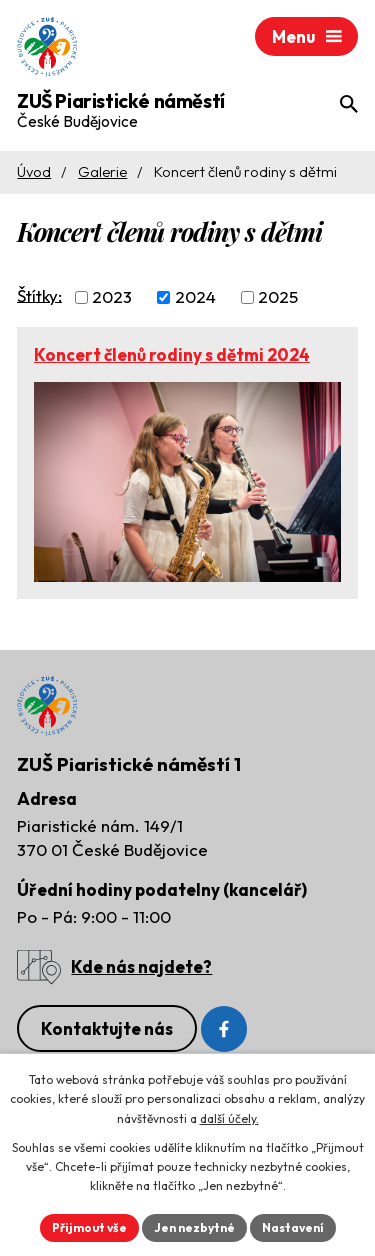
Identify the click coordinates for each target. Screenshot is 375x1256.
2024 (195, 296)
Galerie (102, 172)
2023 (112, 296)
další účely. (229, 1118)
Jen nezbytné (194, 1227)
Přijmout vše (89, 1227)
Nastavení (293, 1227)
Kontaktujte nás (107, 1028)
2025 (278, 296)
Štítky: (39, 294)
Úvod (34, 172)
